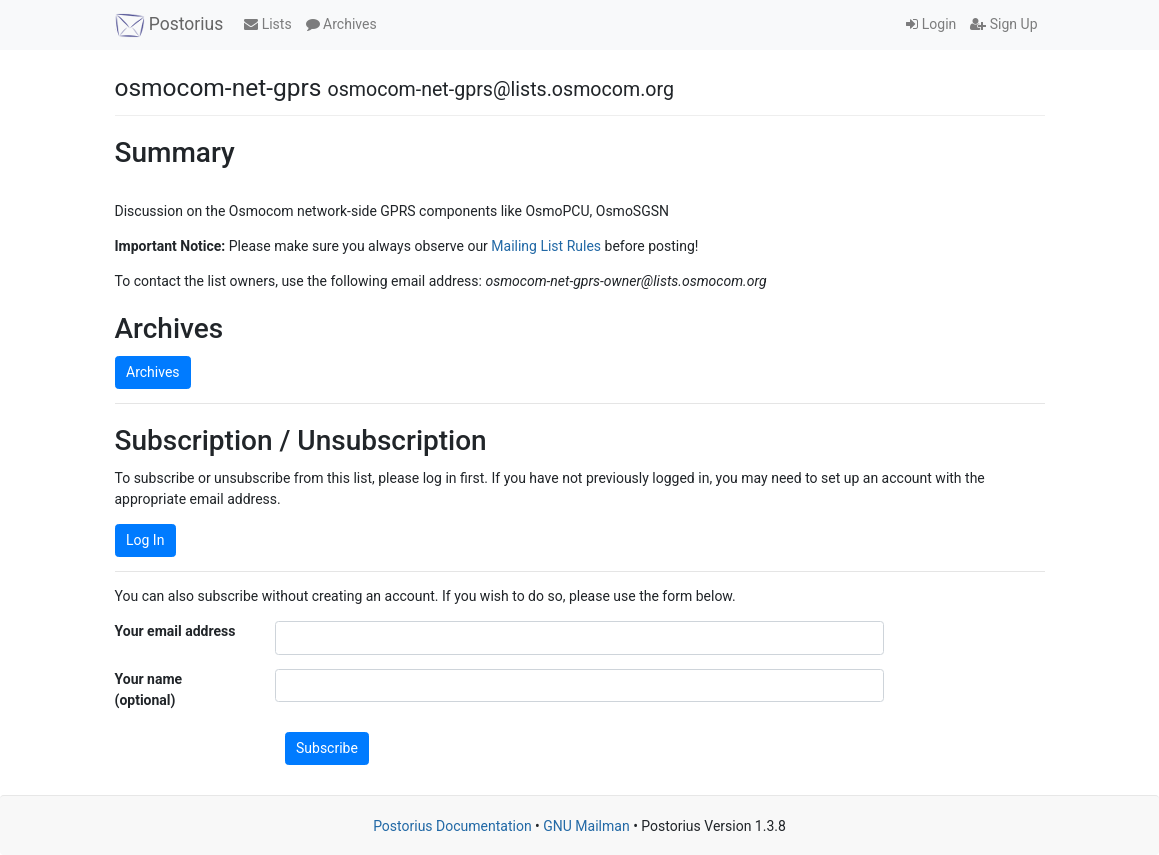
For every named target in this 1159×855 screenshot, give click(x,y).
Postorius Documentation (452, 826)
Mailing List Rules (546, 246)
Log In (145, 540)
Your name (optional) (149, 689)
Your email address (175, 631)
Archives (341, 24)
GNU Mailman (586, 826)
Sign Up (1003, 24)
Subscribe (327, 748)
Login (931, 24)
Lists (267, 24)
